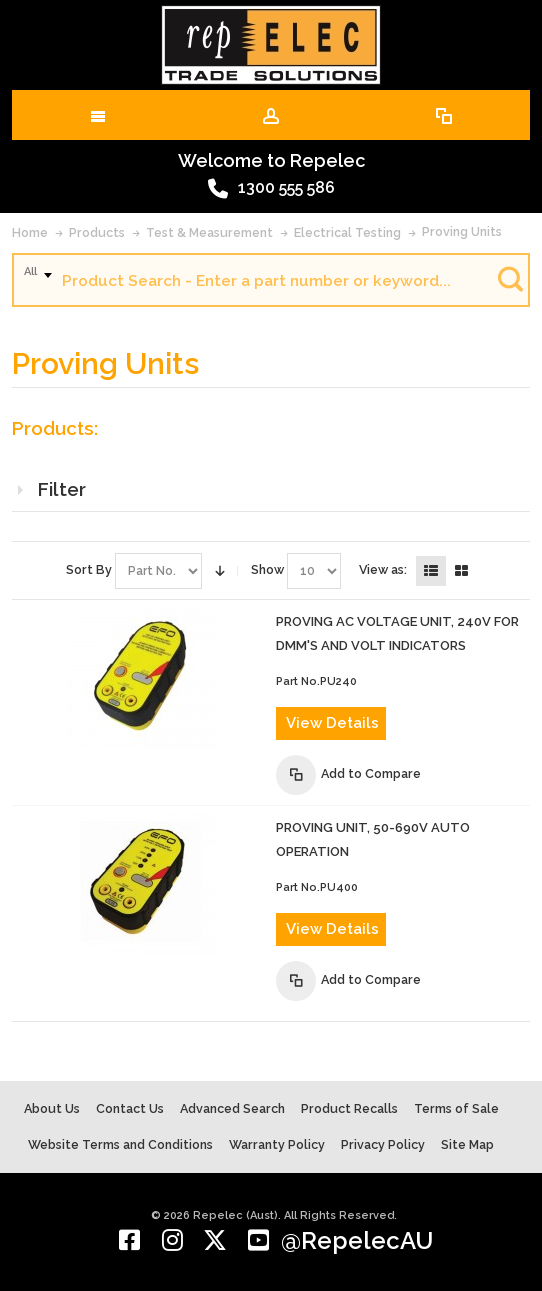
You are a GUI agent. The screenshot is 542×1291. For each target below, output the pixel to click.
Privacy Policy (383, 1144)
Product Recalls (349, 1108)
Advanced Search (232, 1108)
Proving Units (462, 231)
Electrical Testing (347, 232)
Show (267, 569)
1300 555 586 (271, 189)
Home (30, 232)
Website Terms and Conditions (120, 1144)
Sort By (89, 569)
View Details (332, 723)
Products (97, 232)
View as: (383, 569)
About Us (52, 1108)
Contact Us (130, 1108)
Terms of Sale (456, 1108)
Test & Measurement (209, 232)
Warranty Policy (277, 1144)
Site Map (467, 1144)
